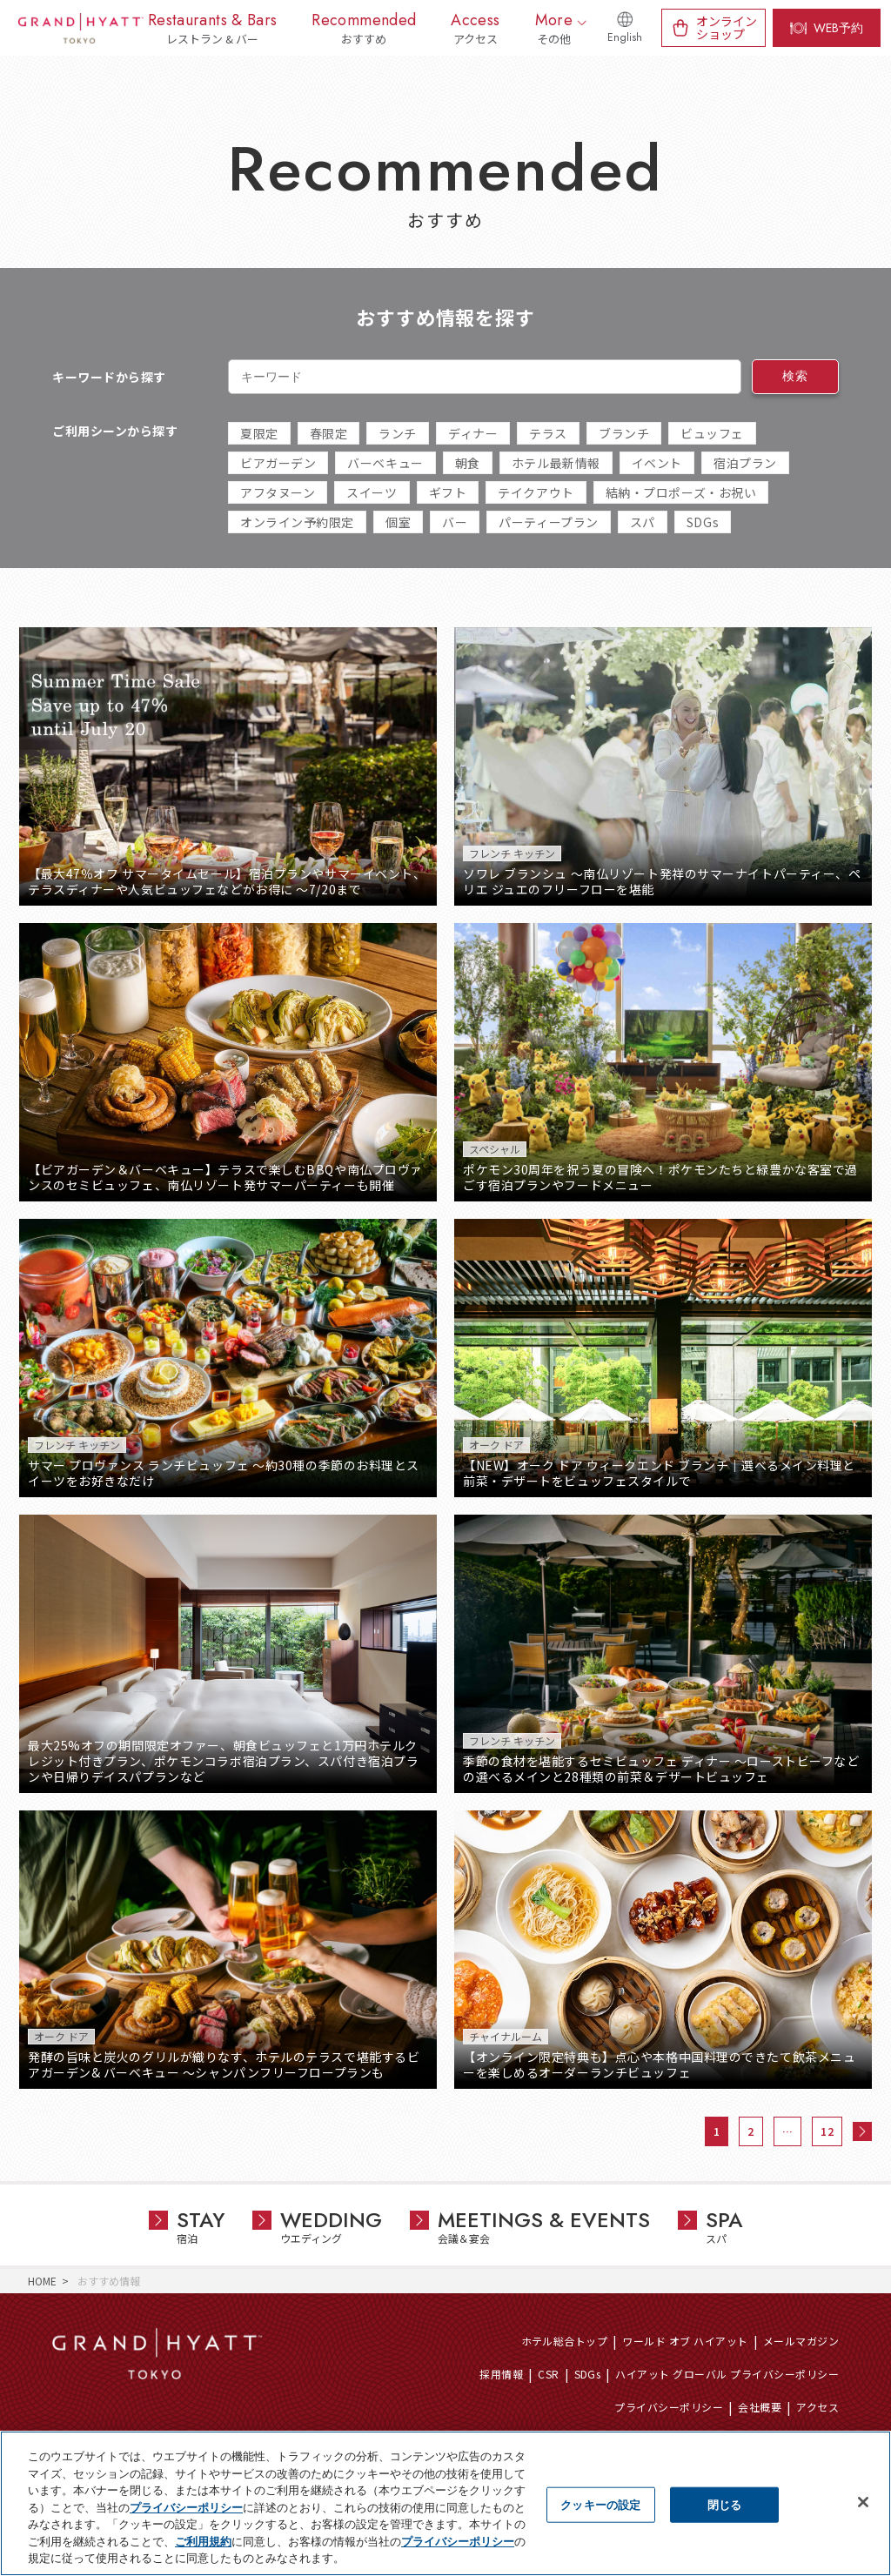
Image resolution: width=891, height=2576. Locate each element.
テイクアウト (535, 492)
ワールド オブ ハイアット (684, 2340)
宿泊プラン (745, 463)
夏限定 (259, 433)
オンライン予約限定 (297, 522)
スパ (642, 522)
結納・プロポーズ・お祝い (681, 492)
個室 (398, 522)
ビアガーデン (278, 463)
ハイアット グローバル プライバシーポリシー (727, 2373)
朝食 (467, 463)
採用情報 (501, 2373)
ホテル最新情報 (556, 463)
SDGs (703, 522)
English (624, 37)
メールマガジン (801, 2340)
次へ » (862, 2131)
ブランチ (624, 433)
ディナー (473, 433)
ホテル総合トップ (564, 2340)
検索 (794, 376)
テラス (548, 433)
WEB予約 (838, 28)
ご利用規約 (203, 2541)
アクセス (817, 2406)
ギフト (448, 492)
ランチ (398, 433)
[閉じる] (863, 2502)
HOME (42, 2280)
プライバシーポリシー (668, 2406)
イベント (657, 463)
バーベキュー (385, 463)
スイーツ (371, 492)
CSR (548, 2373)
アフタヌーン (277, 492)
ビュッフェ (712, 433)
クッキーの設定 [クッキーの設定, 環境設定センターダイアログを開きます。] (600, 2504)
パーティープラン (548, 522)
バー (454, 522)
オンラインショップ (726, 27)
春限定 (329, 433)
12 (827, 2131)
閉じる (724, 2504)
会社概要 (759, 2406)
